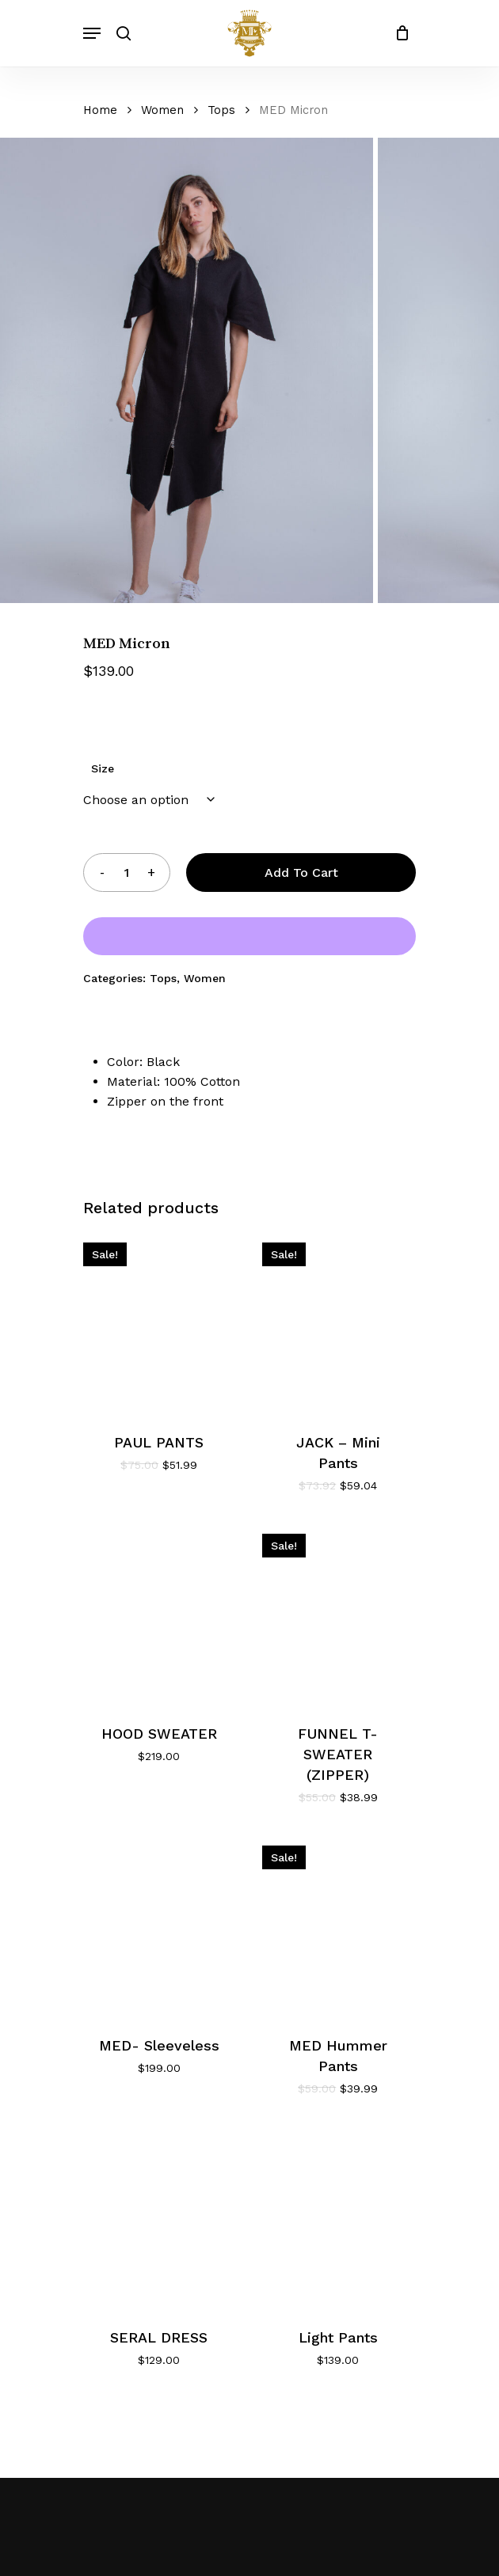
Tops (221, 110)
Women (162, 110)
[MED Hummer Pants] (337, 1927)
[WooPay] (249, 936)
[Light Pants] (337, 2218)
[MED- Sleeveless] (158, 1927)
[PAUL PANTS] (158, 1324)
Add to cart (301, 872)
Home (100, 110)
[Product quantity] (127, 872)
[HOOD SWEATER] (158, 1615)
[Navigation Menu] (92, 33)
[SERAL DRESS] (158, 2218)
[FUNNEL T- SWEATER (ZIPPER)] (337, 1615)
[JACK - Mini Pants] (337, 1324)
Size (102, 768)
